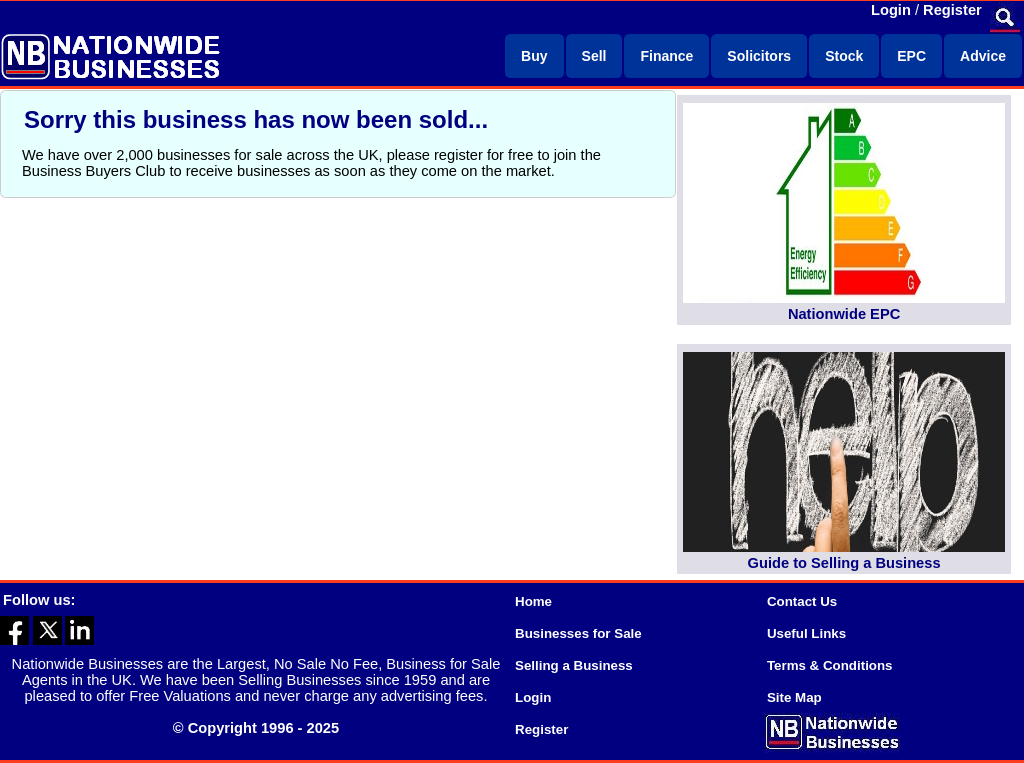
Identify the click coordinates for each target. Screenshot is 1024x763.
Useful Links (806, 633)
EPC (911, 56)
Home (533, 601)
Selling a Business (574, 665)
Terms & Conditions (830, 665)
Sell (594, 56)
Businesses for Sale (578, 633)
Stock (844, 56)
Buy (534, 56)
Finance (666, 56)
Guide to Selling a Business (844, 563)
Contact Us (802, 601)
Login (891, 10)
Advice (983, 56)
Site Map (794, 697)
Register (952, 10)
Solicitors (759, 56)
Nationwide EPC (844, 314)
